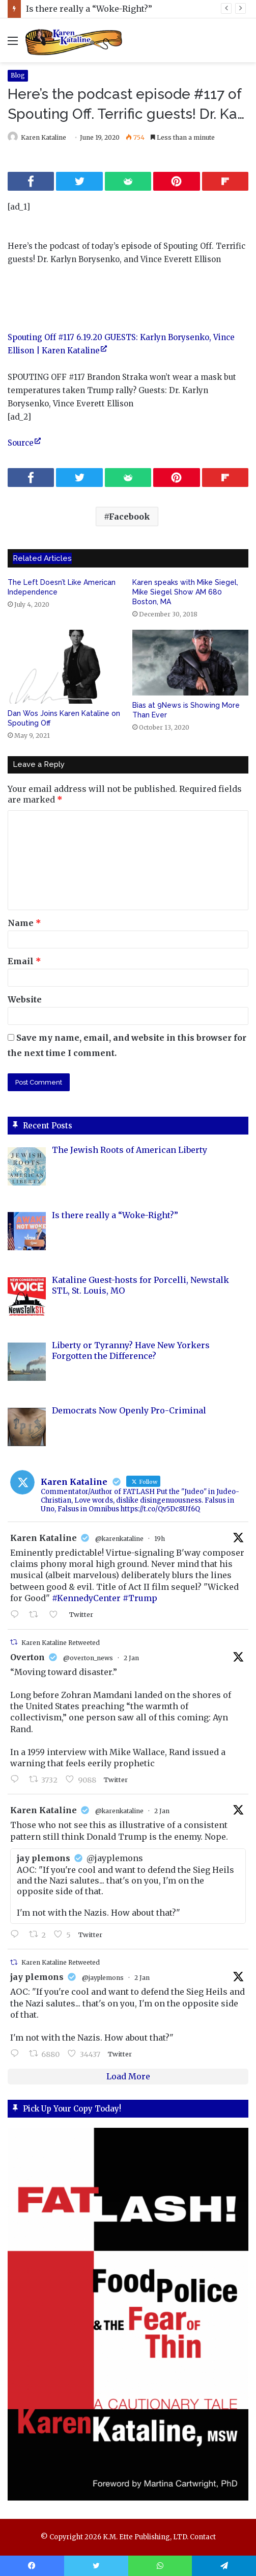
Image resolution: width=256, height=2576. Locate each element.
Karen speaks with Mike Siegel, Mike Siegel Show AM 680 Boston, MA (185, 592)
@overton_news (88, 1658)
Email (24, 961)
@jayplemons (103, 1977)
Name (24, 923)
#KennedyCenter (86, 1598)
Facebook (129, 516)
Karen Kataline (43, 137)
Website (25, 999)
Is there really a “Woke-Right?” (89, 9)
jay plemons (37, 1977)
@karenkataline (119, 1538)
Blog (18, 75)
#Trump (140, 1598)
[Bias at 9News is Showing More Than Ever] (190, 662)
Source (21, 443)
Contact (203, 2537)
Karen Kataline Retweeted (60, 1642)
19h (159, 1538)
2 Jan (131, 1658)
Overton (27, 1657)
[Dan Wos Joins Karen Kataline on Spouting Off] (66, 667)
